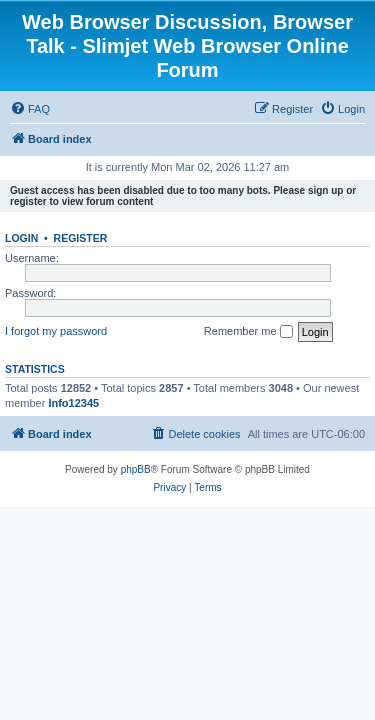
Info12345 (73, 403)
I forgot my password (56, 331)
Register (81, 238)
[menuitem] (30, 109)
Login (21, 238)
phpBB (136, 469)
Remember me (248, 332)
